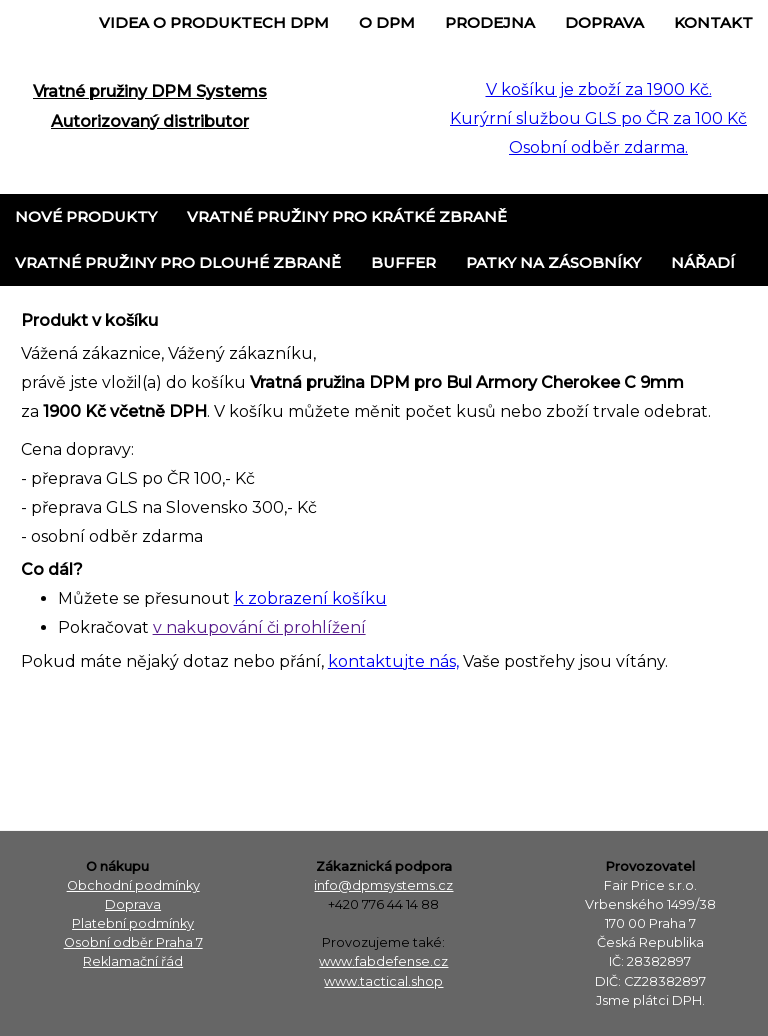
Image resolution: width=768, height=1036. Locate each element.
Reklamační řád (133, 961)
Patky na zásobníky (553, 262)
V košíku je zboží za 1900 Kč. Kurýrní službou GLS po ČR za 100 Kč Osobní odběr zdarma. (598, 118)
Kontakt (713, 22)
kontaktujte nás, (393, 661)
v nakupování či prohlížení (259, 627)
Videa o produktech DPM (214, 22)
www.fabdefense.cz (383, 961)
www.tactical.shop (383, 981)
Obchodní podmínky (133, 885)
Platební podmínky (133, 923)
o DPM (387, 22)
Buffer (403, 262)
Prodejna (490, 22)
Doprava (604, 22)
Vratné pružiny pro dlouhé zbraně (178, 262)
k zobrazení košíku (310, 598)
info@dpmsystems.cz (383, 885)
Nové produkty (86, 216)
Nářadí (703, 262)
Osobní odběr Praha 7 (133, 942)
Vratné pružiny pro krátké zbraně (347, 216)
